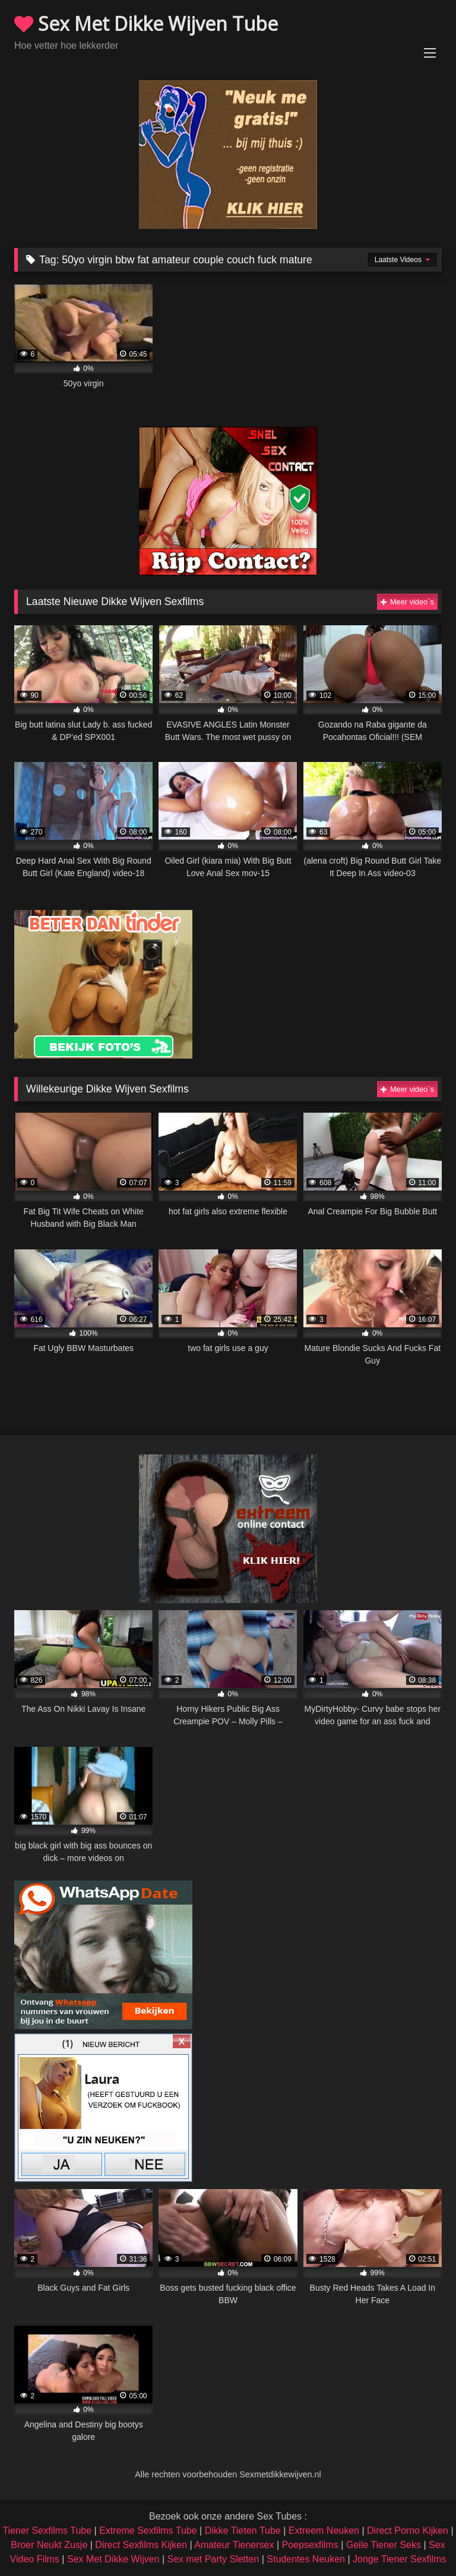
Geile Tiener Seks (383, 2545)
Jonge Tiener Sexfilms (399, 2559)
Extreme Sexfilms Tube (148, 2530)
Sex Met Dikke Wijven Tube (146, 23)
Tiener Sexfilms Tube (46, 2530)
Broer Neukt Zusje (49, 2545)
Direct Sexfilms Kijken (141, 2545)
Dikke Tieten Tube (243, 2530)
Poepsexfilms (310, 2545)
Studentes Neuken (306, 2559)
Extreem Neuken (324, 2530)
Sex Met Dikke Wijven (113, 2559)
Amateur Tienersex (234, 2545)
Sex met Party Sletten (213, 2559)
